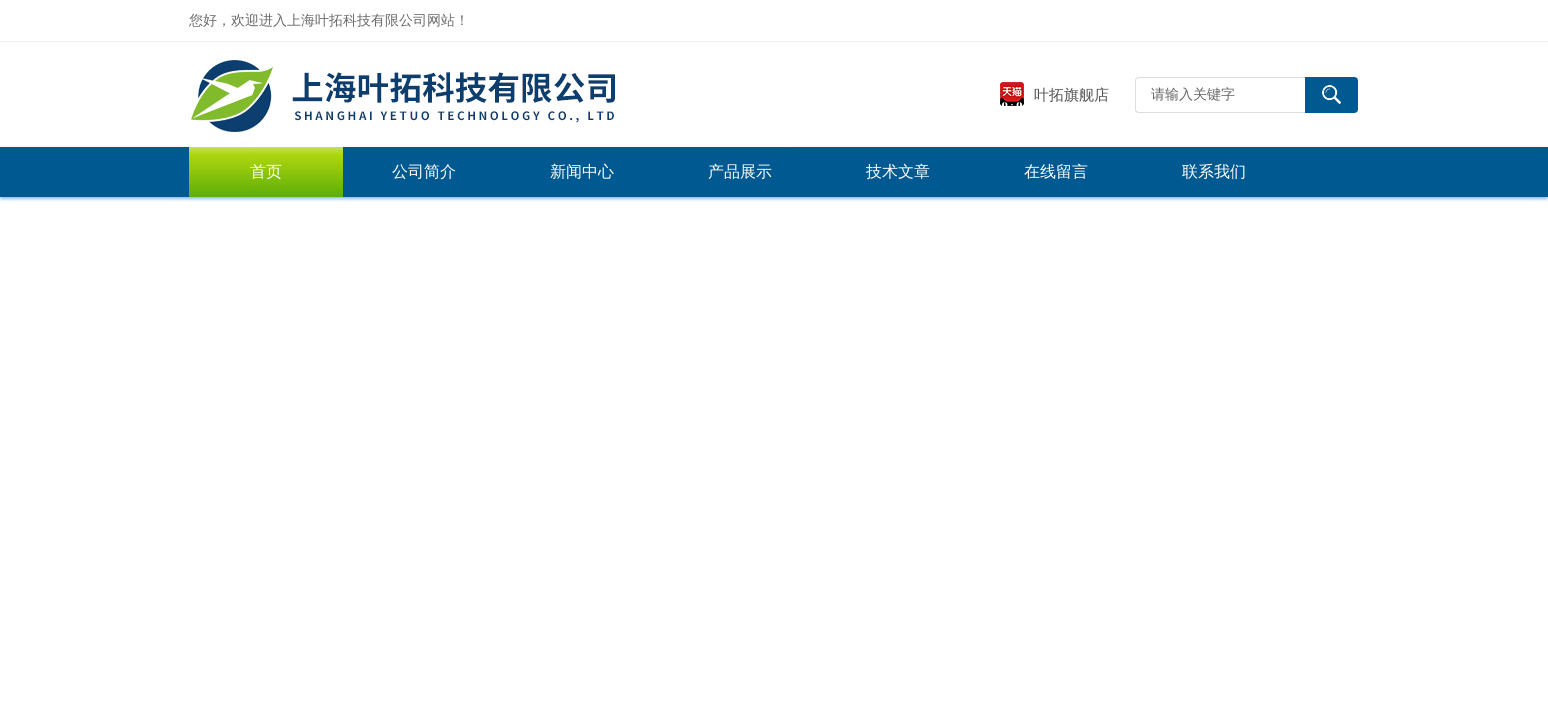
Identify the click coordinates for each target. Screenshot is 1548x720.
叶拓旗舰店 (1054, 94)
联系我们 (1214, 171)
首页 (266, 171)
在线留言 (1056, 171)
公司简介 (424, 171)
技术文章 (898, 171)
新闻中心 (582, 171)
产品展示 (740, 171)
